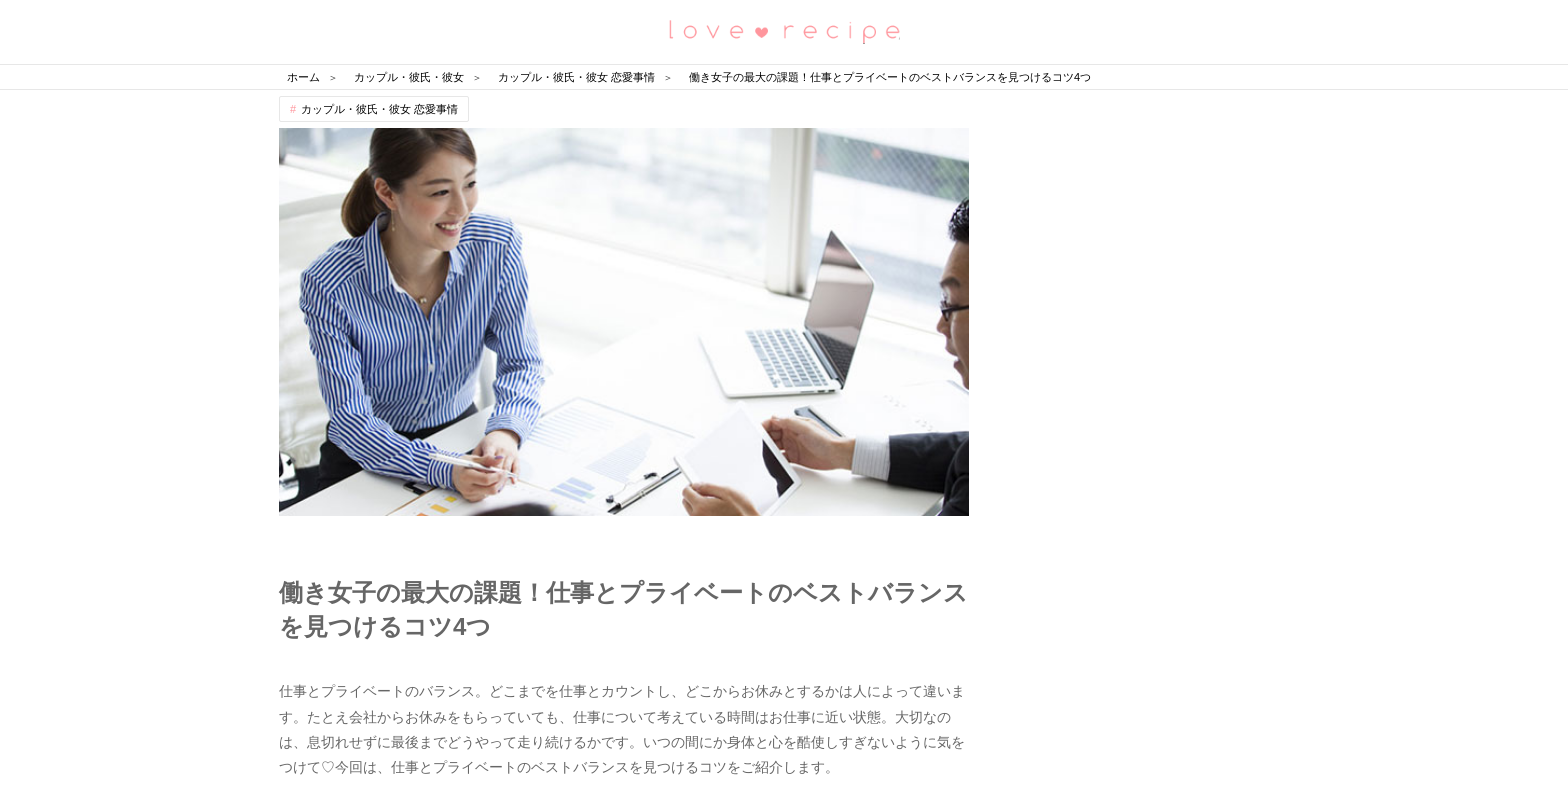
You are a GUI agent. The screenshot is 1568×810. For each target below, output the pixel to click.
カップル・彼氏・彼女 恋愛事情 (379, 109)
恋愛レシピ (784, 30)
